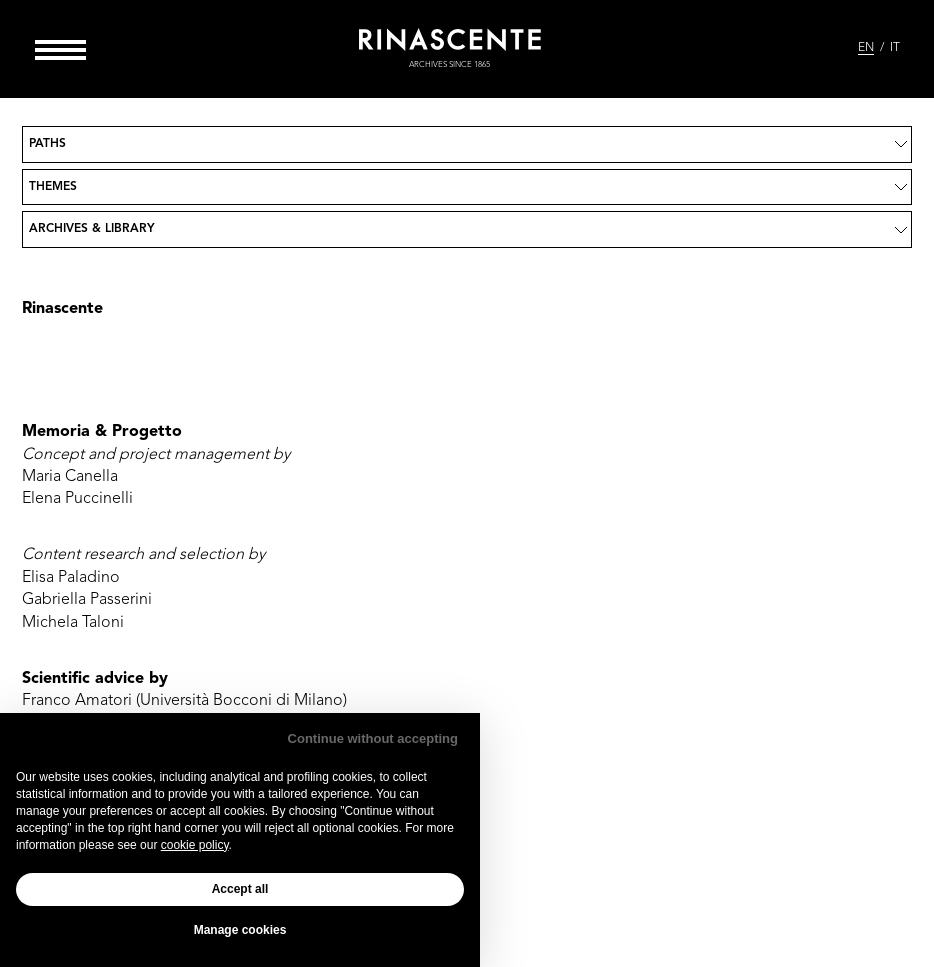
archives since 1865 (449, 65)
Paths (47, 144)
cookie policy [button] (195, 845)
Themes (53, 187)
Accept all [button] (240, 889)
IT (895, 48)
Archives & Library (92, 229)
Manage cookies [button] (240, 930)
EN (866, 48)
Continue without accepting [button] (373, 738)
